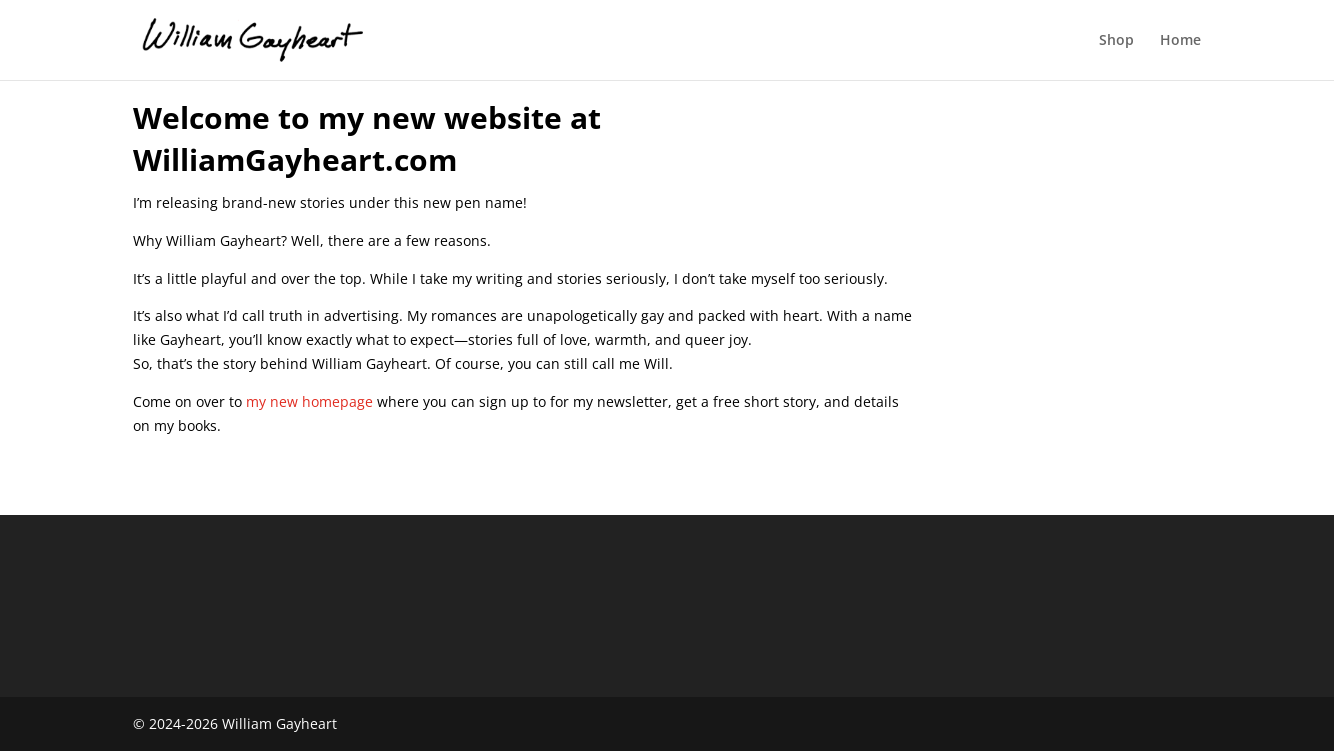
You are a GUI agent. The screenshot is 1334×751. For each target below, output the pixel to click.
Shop (1116, 41)
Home (1180, 41)
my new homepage (309, 401)
